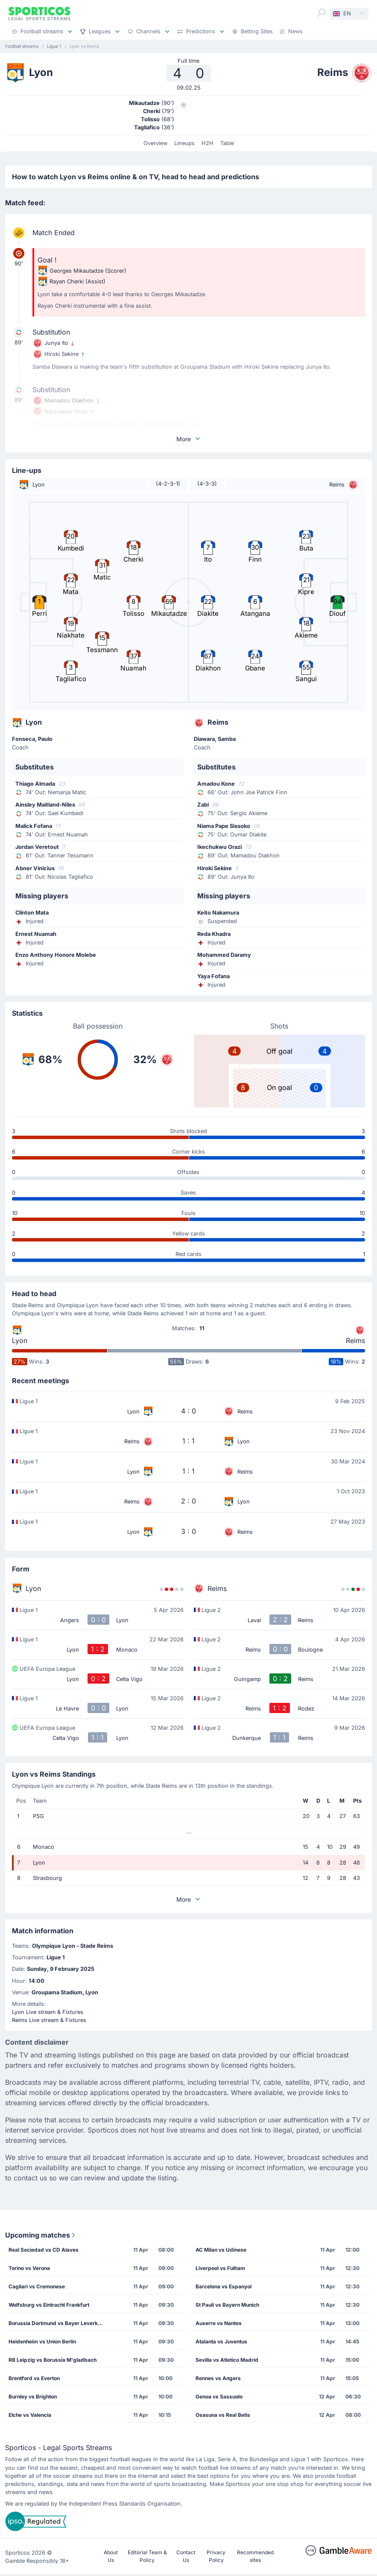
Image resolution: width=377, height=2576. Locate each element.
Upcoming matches (41, 2235)
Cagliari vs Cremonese (37, 2286)
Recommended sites (255, 2556)
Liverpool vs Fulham (220, 2268)
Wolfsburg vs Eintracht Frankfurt (49, 2305)
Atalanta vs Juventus (221, 2341)
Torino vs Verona (29, 2268)
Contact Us (186, 2556)
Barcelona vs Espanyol (223, 2286)
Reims (355, 1340)
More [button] (188, 439)
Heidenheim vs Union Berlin (42, 2341)
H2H (207, 143)
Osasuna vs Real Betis (223, 2415)
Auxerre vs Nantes (219, 2323)
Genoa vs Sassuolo (219, 2396)
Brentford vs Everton (34, 2378)
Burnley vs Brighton (33, 2396)
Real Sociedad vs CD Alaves (44, 2250)
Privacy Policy (216, 2556)
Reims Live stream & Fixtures (49, 2020)
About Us (111, 2556)
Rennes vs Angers (218, 2378)
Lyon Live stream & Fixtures (47, 2012)
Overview (155, 143)
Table (227, 143)
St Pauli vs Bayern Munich (227, 2305)
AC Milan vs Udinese (221, 2250)
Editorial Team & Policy (147, 2556)
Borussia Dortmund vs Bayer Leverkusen (58, 2323)
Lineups (184, 143)
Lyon (19, 1340)
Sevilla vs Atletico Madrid (227, 2360)
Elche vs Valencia (30, 2415)
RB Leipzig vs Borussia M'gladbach (52, 2360)
